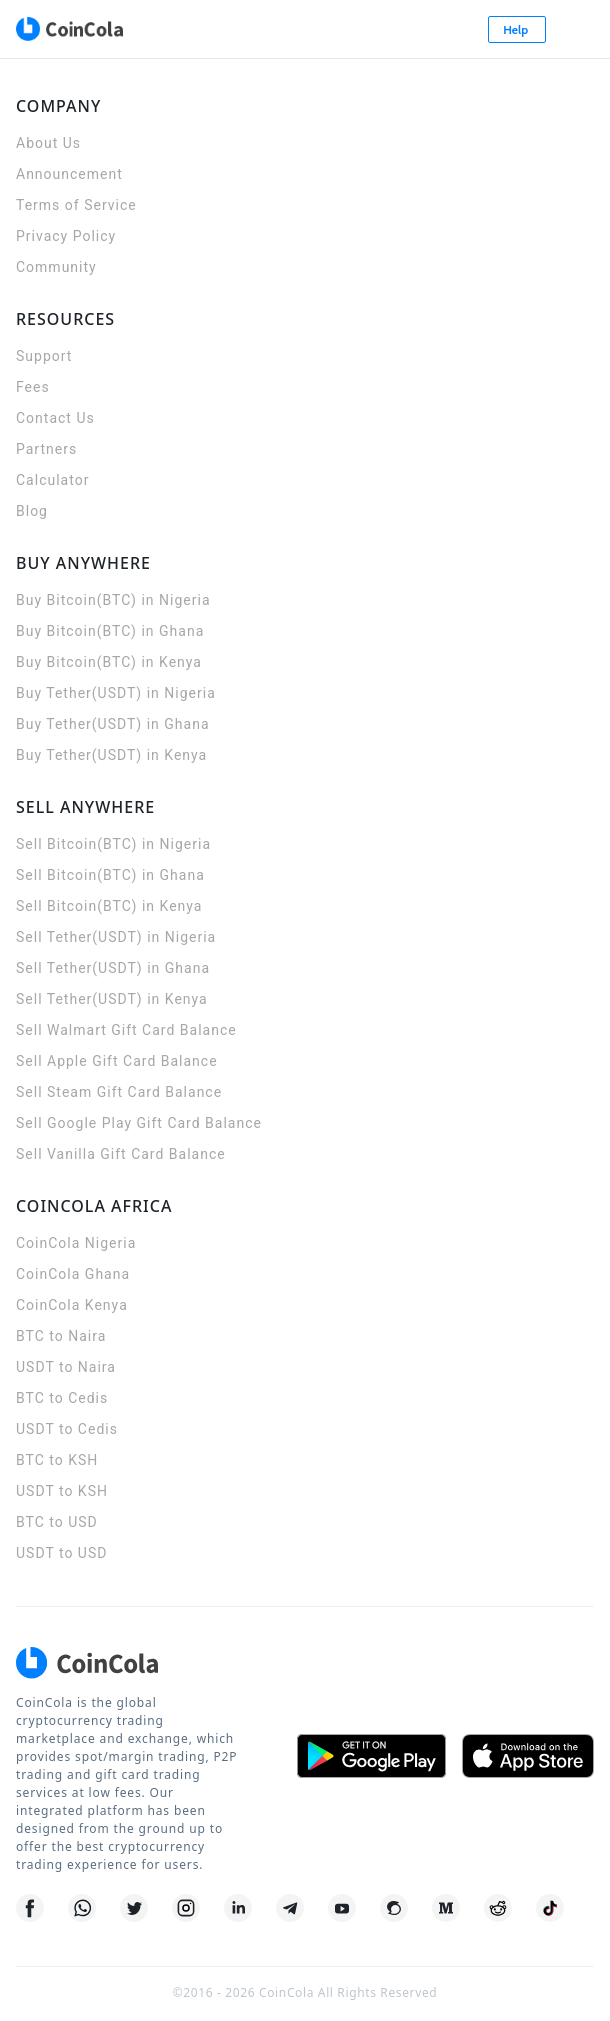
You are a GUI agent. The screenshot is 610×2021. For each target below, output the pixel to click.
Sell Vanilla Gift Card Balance (121, 1154)
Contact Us (55, 418)
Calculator (52, 480)
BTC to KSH (57, 1460)
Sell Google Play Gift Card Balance (139, 1123)
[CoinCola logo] (69, 29)
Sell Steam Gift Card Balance (119, 1092)
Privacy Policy (66, 236)
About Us (48, 143)
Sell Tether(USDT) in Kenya (112, 999)
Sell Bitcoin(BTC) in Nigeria (113, 844)
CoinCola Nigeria (76, 1243)
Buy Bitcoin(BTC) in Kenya (109, 662)
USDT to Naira (66, 1367)
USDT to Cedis (67, 1429)
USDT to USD (61, 1553)
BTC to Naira (61, 1336)
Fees (33, 387)
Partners (46, 449)
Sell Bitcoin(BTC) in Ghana (110, 875)
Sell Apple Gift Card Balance (117, 1061)
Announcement (69, 174)
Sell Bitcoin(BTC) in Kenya (109, 906)
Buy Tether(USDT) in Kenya (111, 755)
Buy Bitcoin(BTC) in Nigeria (113, 600)
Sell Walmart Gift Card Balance (126, 1030)
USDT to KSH (62, 1491)
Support (44, 356)
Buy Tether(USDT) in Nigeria (116, 693)
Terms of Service (76, 205)
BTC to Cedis (62, 1398)
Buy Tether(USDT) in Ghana (113, 724)
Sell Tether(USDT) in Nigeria (116, 937)
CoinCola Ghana (73, 1274)
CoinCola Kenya (72, 1305)
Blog (32, 511)
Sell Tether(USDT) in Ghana (113, 968)
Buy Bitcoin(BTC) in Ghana (110, 631)
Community (56, 267)
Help (517, 29)
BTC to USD (57, 1522)
